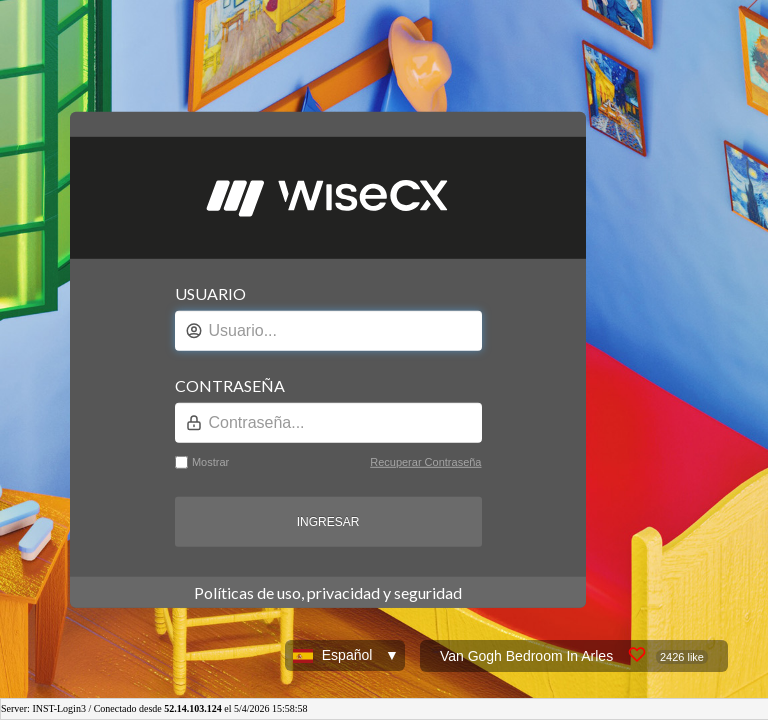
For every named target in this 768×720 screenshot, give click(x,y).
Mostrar (210, 462)
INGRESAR (328, 522)
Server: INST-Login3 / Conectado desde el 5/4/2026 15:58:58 (154, 708)
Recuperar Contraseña (425, 462)
